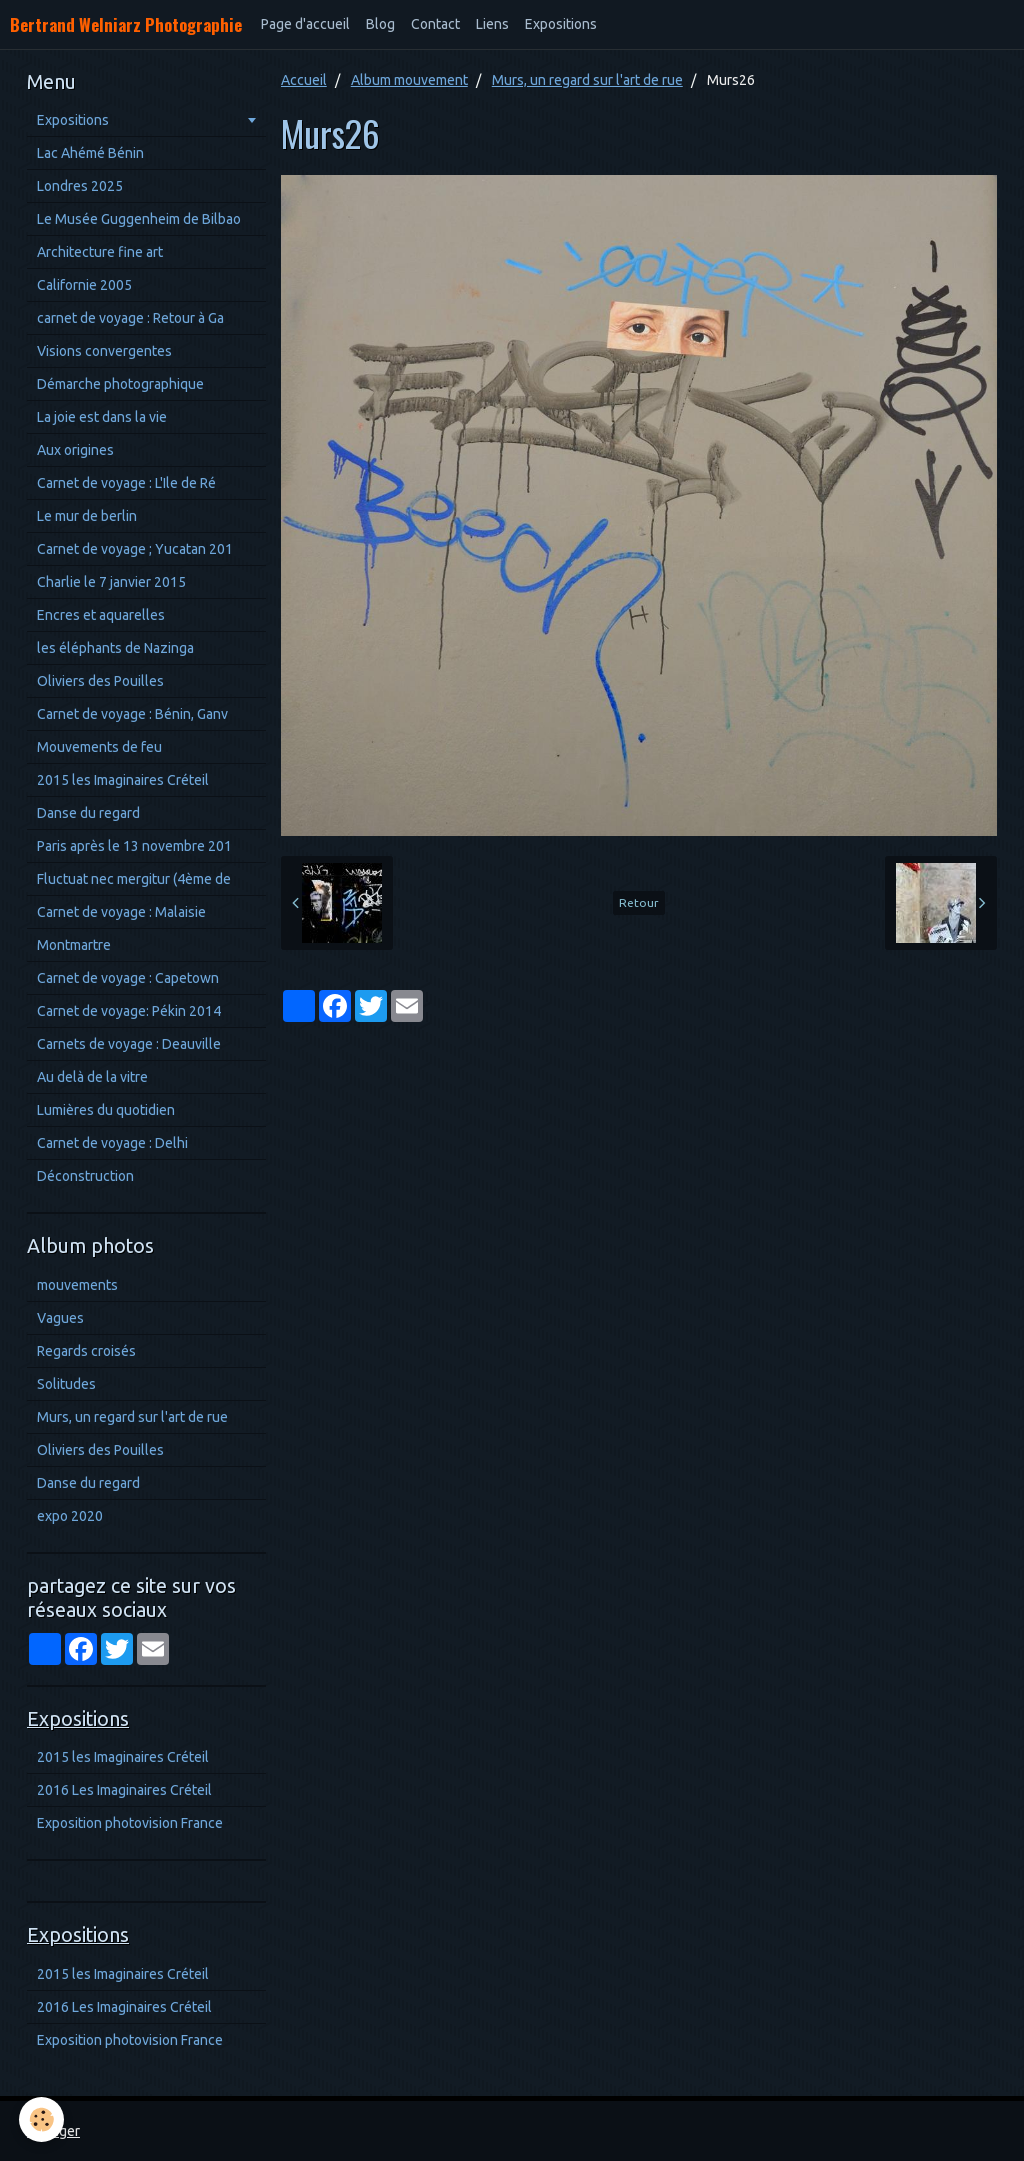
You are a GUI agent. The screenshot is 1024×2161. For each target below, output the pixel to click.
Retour (639, 902)
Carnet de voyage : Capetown (128, 978)
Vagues (60, 1318)
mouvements (77, 1285)
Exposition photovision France (130, 1823)
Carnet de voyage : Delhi (112, 1143)
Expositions (561, 24)
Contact (435, 24)
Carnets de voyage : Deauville (129, 1044)
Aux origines (75, 450)
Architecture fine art (100, 252)
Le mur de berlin (87, 516)
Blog (380, 24)
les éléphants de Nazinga (115, 648)
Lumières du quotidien (106, 1110)
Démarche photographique (120, 384)
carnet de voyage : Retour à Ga (130, 318)
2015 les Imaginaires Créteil (123, 780)
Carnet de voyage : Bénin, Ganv (132, 714)
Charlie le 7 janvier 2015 (111, 582)
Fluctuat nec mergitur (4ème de (134, 879)
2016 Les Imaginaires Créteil (124, 1790)
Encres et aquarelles (101, 615)
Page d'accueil (305, 24)
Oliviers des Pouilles (100, 681)
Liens (492, 24)
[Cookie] (42, 2119)
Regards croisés (86, 1351)
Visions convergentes (104, 351)
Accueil (304, 80)
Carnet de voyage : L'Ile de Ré (126, 483)
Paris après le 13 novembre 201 (134, 846)
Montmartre (74, 945)
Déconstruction (85, 1176)
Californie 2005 (84, 285)
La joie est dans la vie (102, 417)
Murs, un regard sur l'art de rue (587, 80)
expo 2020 (70, 1516)
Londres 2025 (80, 186)
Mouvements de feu (99, 747)
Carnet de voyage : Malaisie (121, 912)
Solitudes (66, 1384)
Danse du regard (88, 813)
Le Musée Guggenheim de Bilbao (139, 219)
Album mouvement (409, 80)
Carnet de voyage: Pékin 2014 (129, 1011)
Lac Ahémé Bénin (90, 153)
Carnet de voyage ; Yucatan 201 (135, 549)
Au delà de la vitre (92, 1077)
